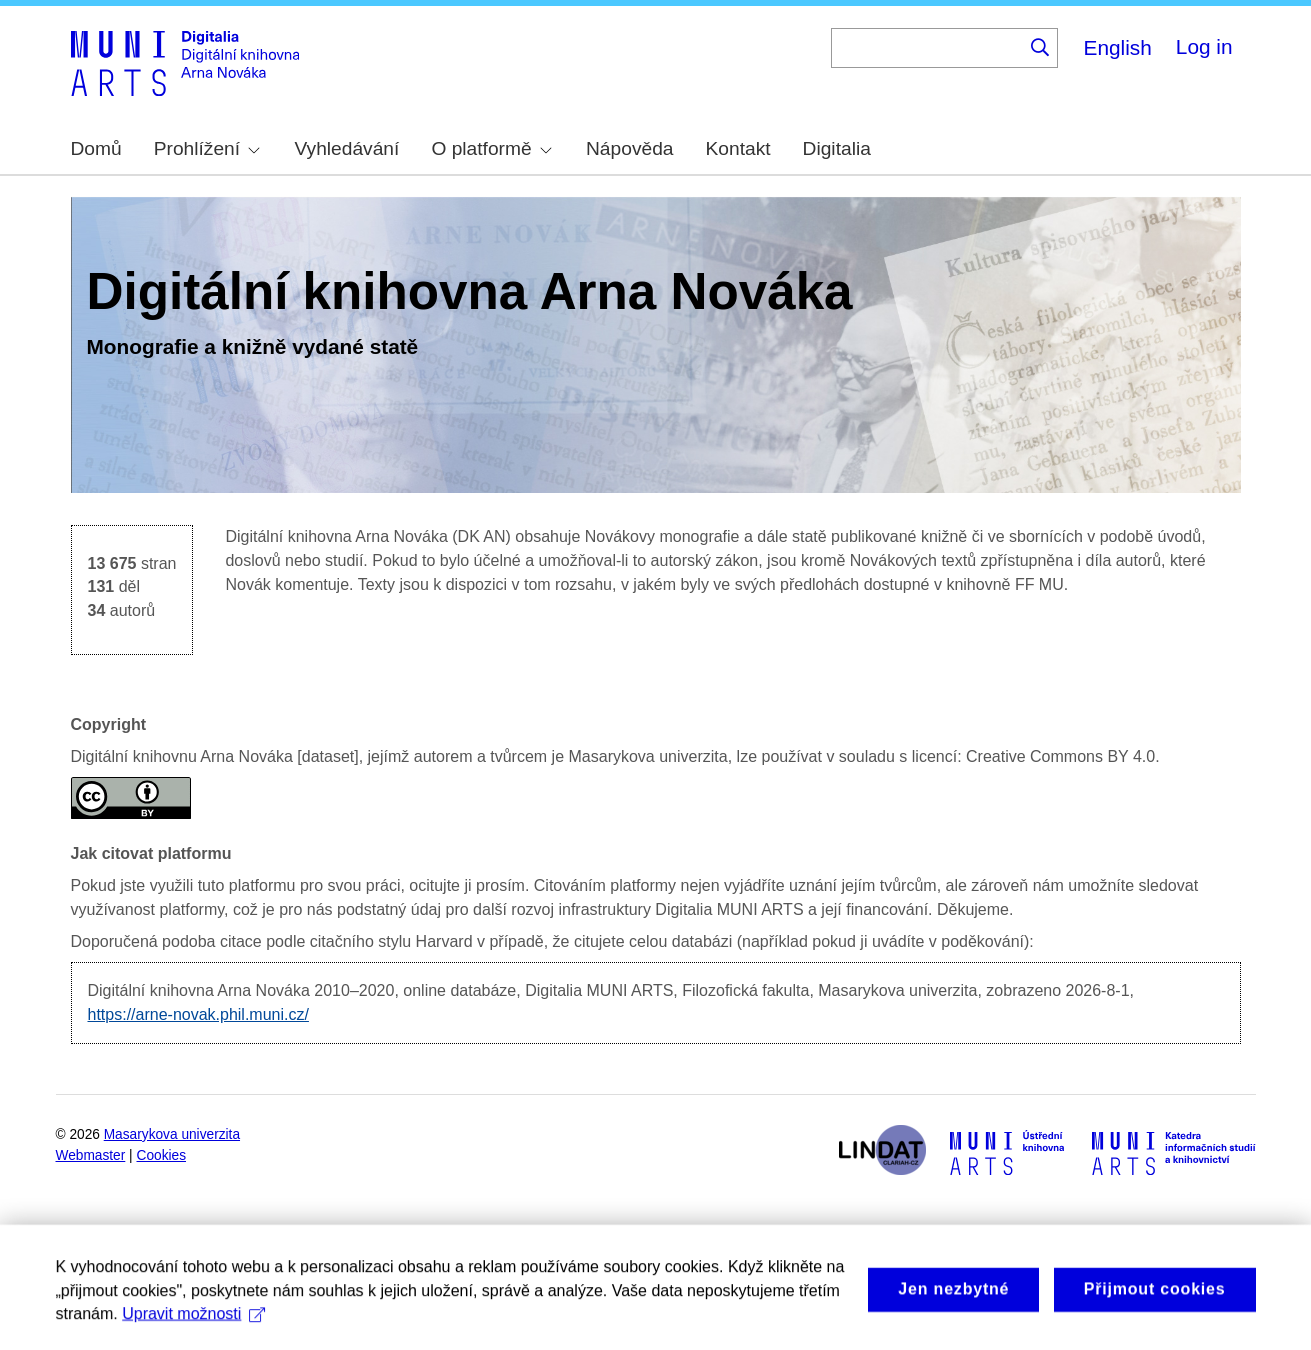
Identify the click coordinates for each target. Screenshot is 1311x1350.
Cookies (162, 1155)
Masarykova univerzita (172, 1134)
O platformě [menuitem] (491, 148)
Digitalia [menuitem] (837, 148)
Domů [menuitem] (96, 148)
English (1118, 47)
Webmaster (91, 1155)
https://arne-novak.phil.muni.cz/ (198, 1014)
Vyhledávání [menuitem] (346, 148)
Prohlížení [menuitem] (207, 148)
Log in (1204, 46)
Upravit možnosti (193, 1330)
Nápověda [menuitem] (629, 148)
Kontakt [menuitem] (738, 148)
